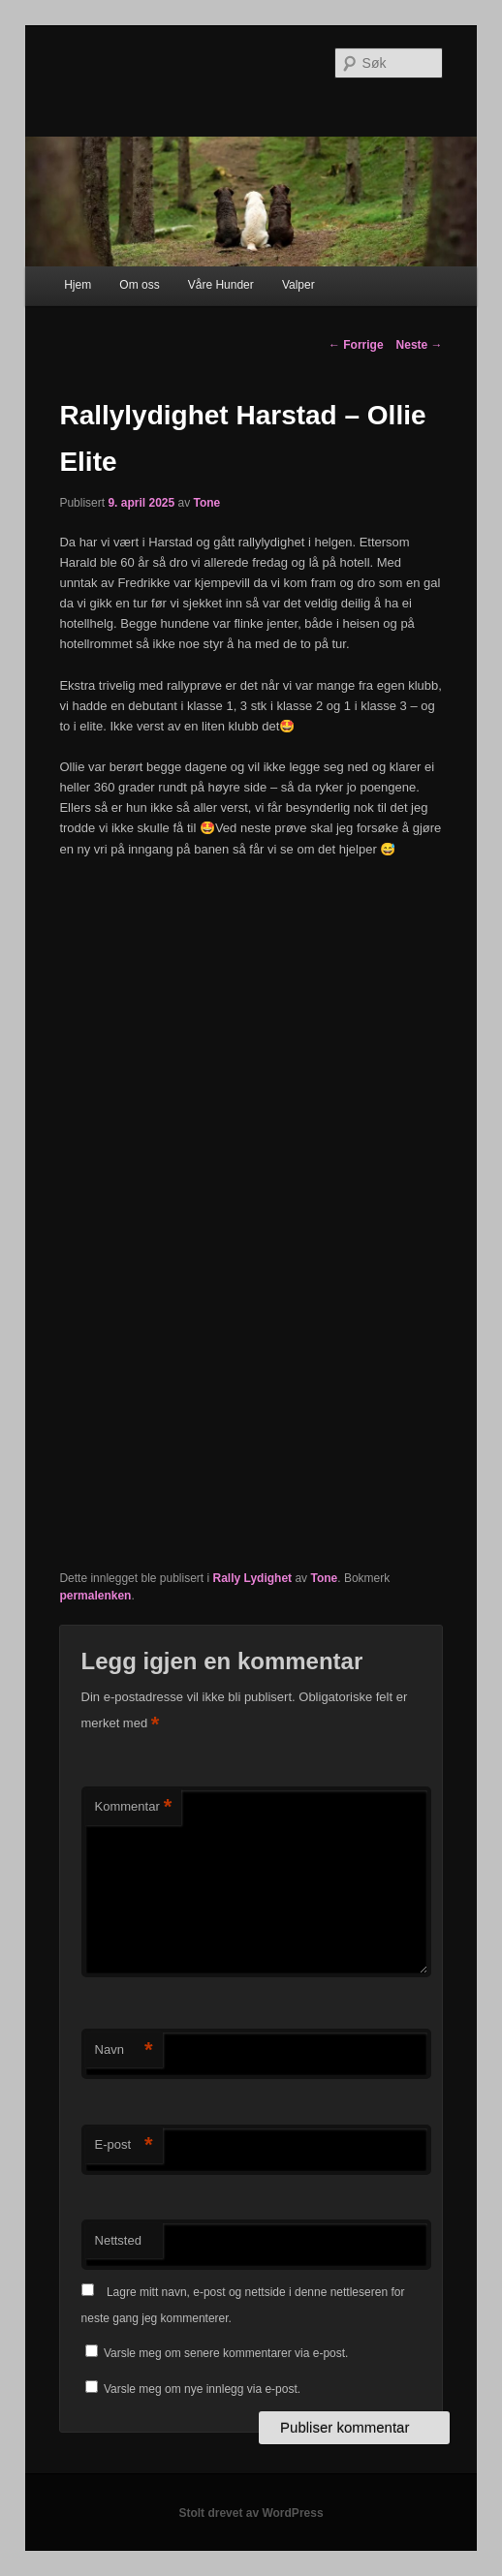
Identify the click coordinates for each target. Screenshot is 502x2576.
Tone (207, 503)
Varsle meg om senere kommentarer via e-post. (226, 2353)
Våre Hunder (221, 285)
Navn (124, 2050)
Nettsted (118, 2240)
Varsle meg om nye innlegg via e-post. (202, 2389)
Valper (298, 285)
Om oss (139, 285)
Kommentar (134, 1807)
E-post (124, 2145)
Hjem (77, 285)
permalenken (95, 1595)
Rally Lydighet (253, 1578)
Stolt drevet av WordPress (250, 2513)
